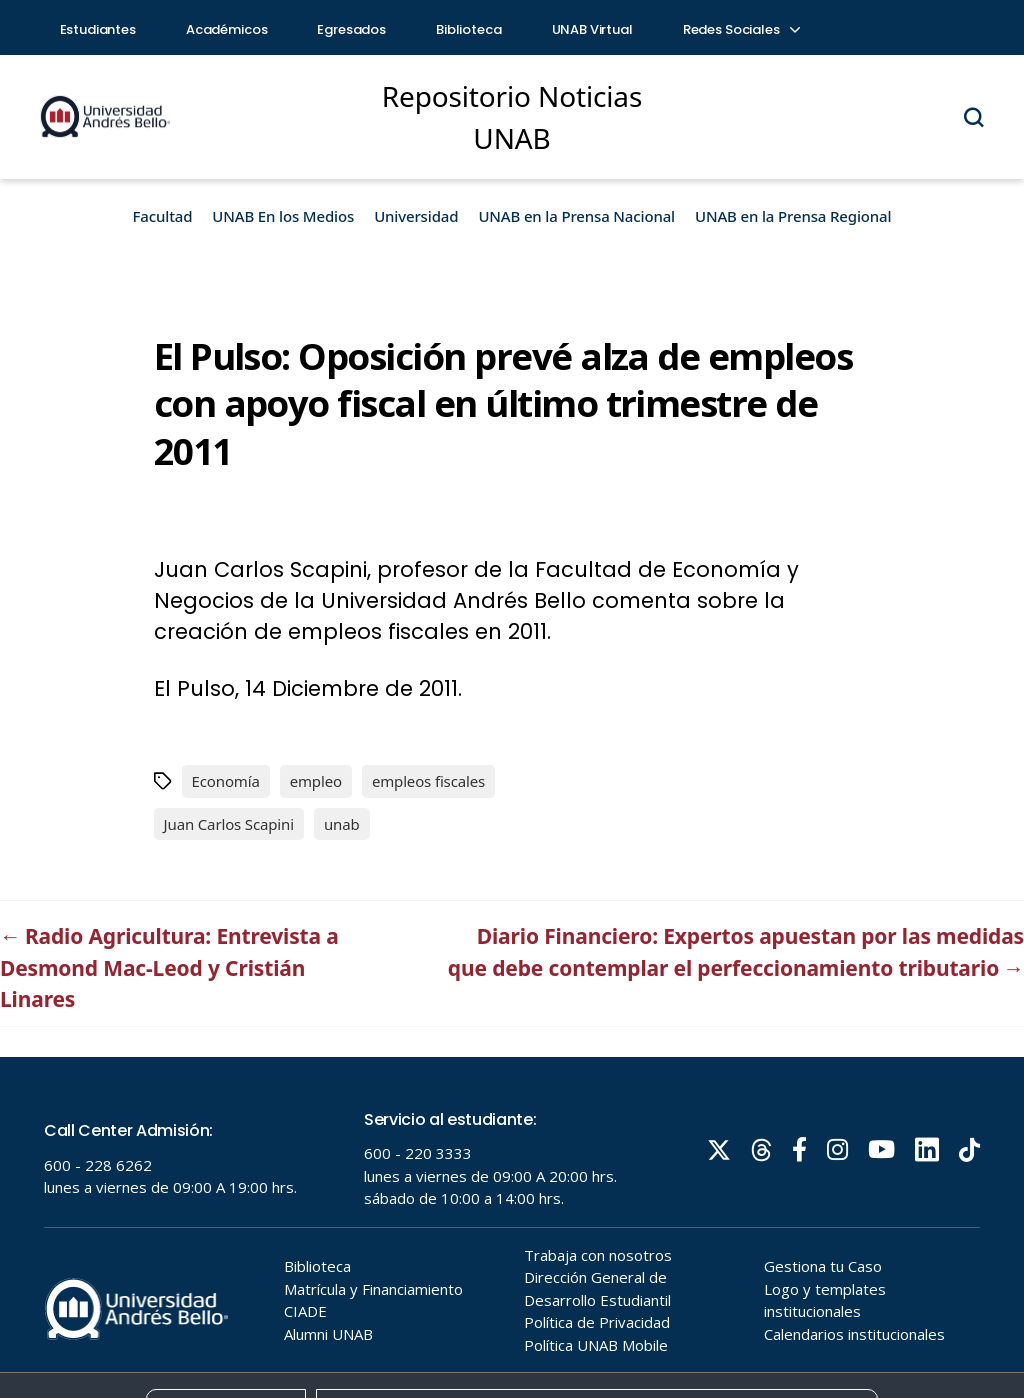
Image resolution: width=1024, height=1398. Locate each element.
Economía (226, 781)
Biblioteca (469, 29)
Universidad (416, 216)
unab (342, 824)
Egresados (351, 29)
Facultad (163, 216)
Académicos (227, 29)
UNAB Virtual (592, 29)
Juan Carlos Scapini (229, 824)
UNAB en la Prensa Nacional (576, 216)
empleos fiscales (428, 781)
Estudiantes (98, 29)
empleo (316, 781)
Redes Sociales (741, 29)
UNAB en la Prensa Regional (793, 216)
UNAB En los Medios (283, 216)
